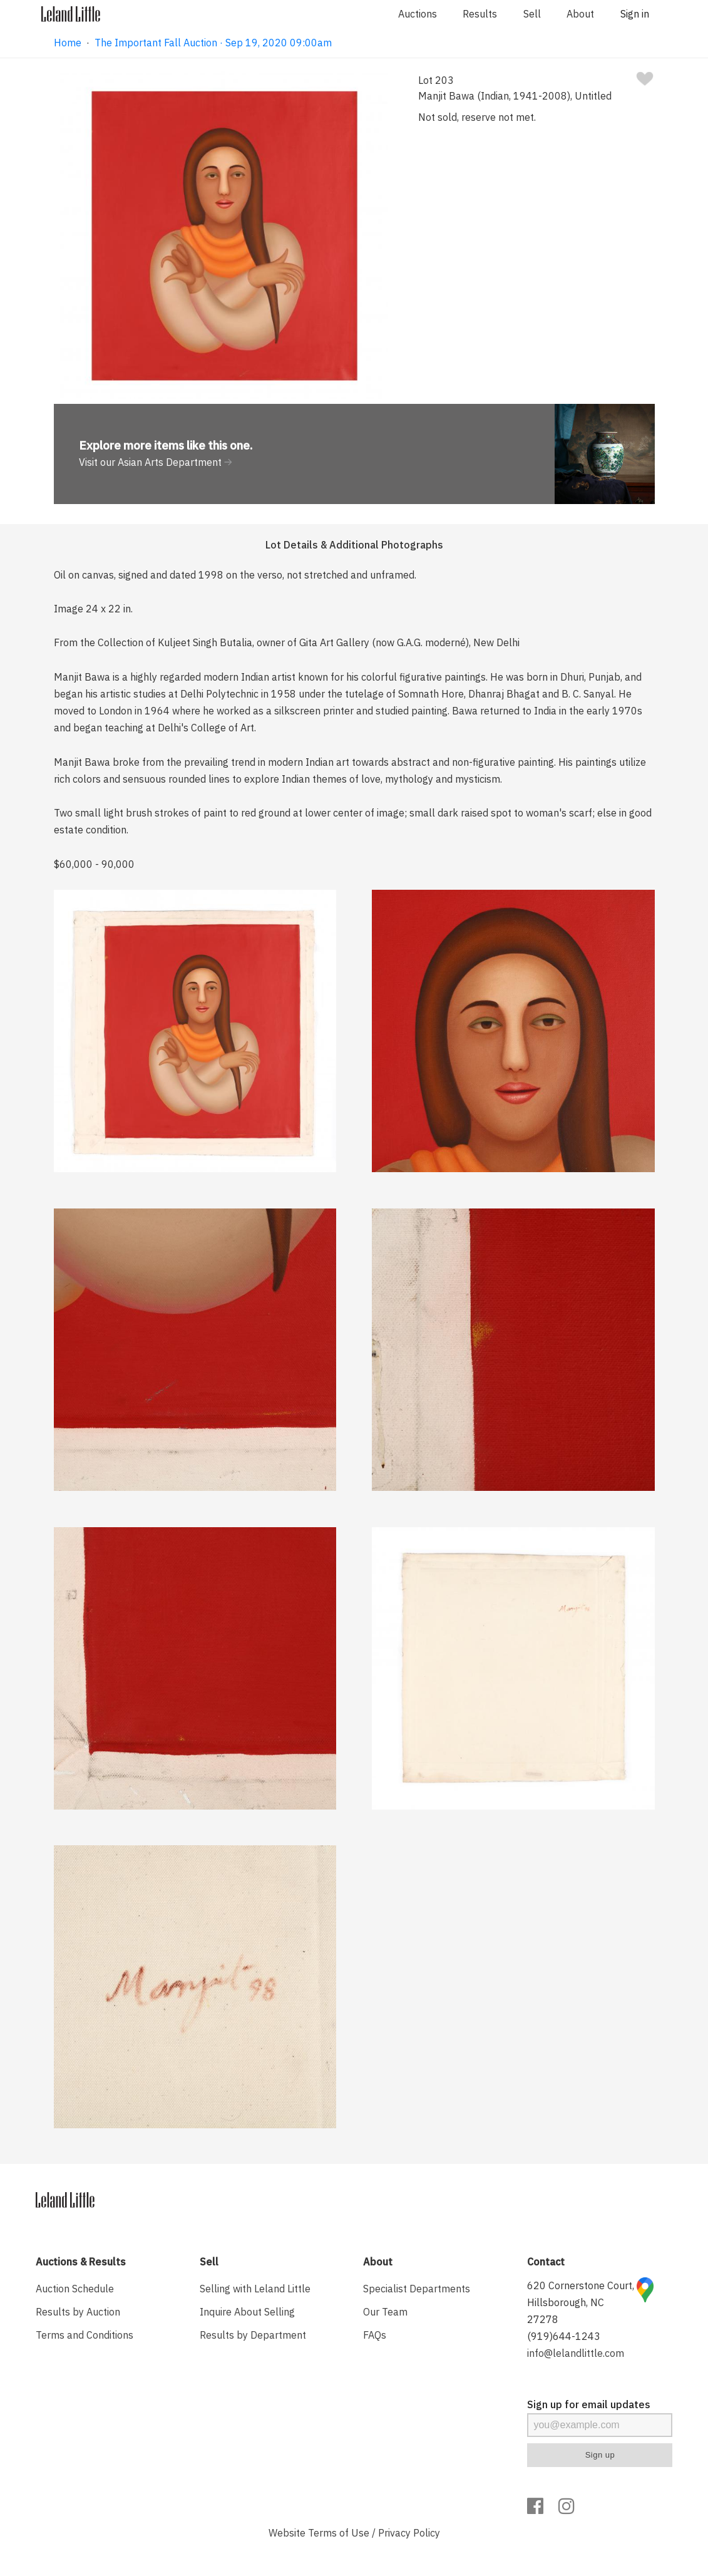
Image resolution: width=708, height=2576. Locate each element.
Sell (532, 14)
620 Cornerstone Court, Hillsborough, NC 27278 (580, 2302)
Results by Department (253, 2335)
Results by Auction (78, 2312)
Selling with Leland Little (255, 2288)
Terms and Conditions (84, 2335)
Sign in (634, 14)
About (580, 14)
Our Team (385, 2312)
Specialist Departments (416, 2288)
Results (480, 14)
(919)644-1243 (563, 2336)
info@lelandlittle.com (575, 2353)
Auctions (417, 14)
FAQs (374, 2335)
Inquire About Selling (247, 2312)
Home (67, 42)
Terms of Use (338, 2533)
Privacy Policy (409, 2533)
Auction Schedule (75, 2288)
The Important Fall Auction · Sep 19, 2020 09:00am (213, 42)
